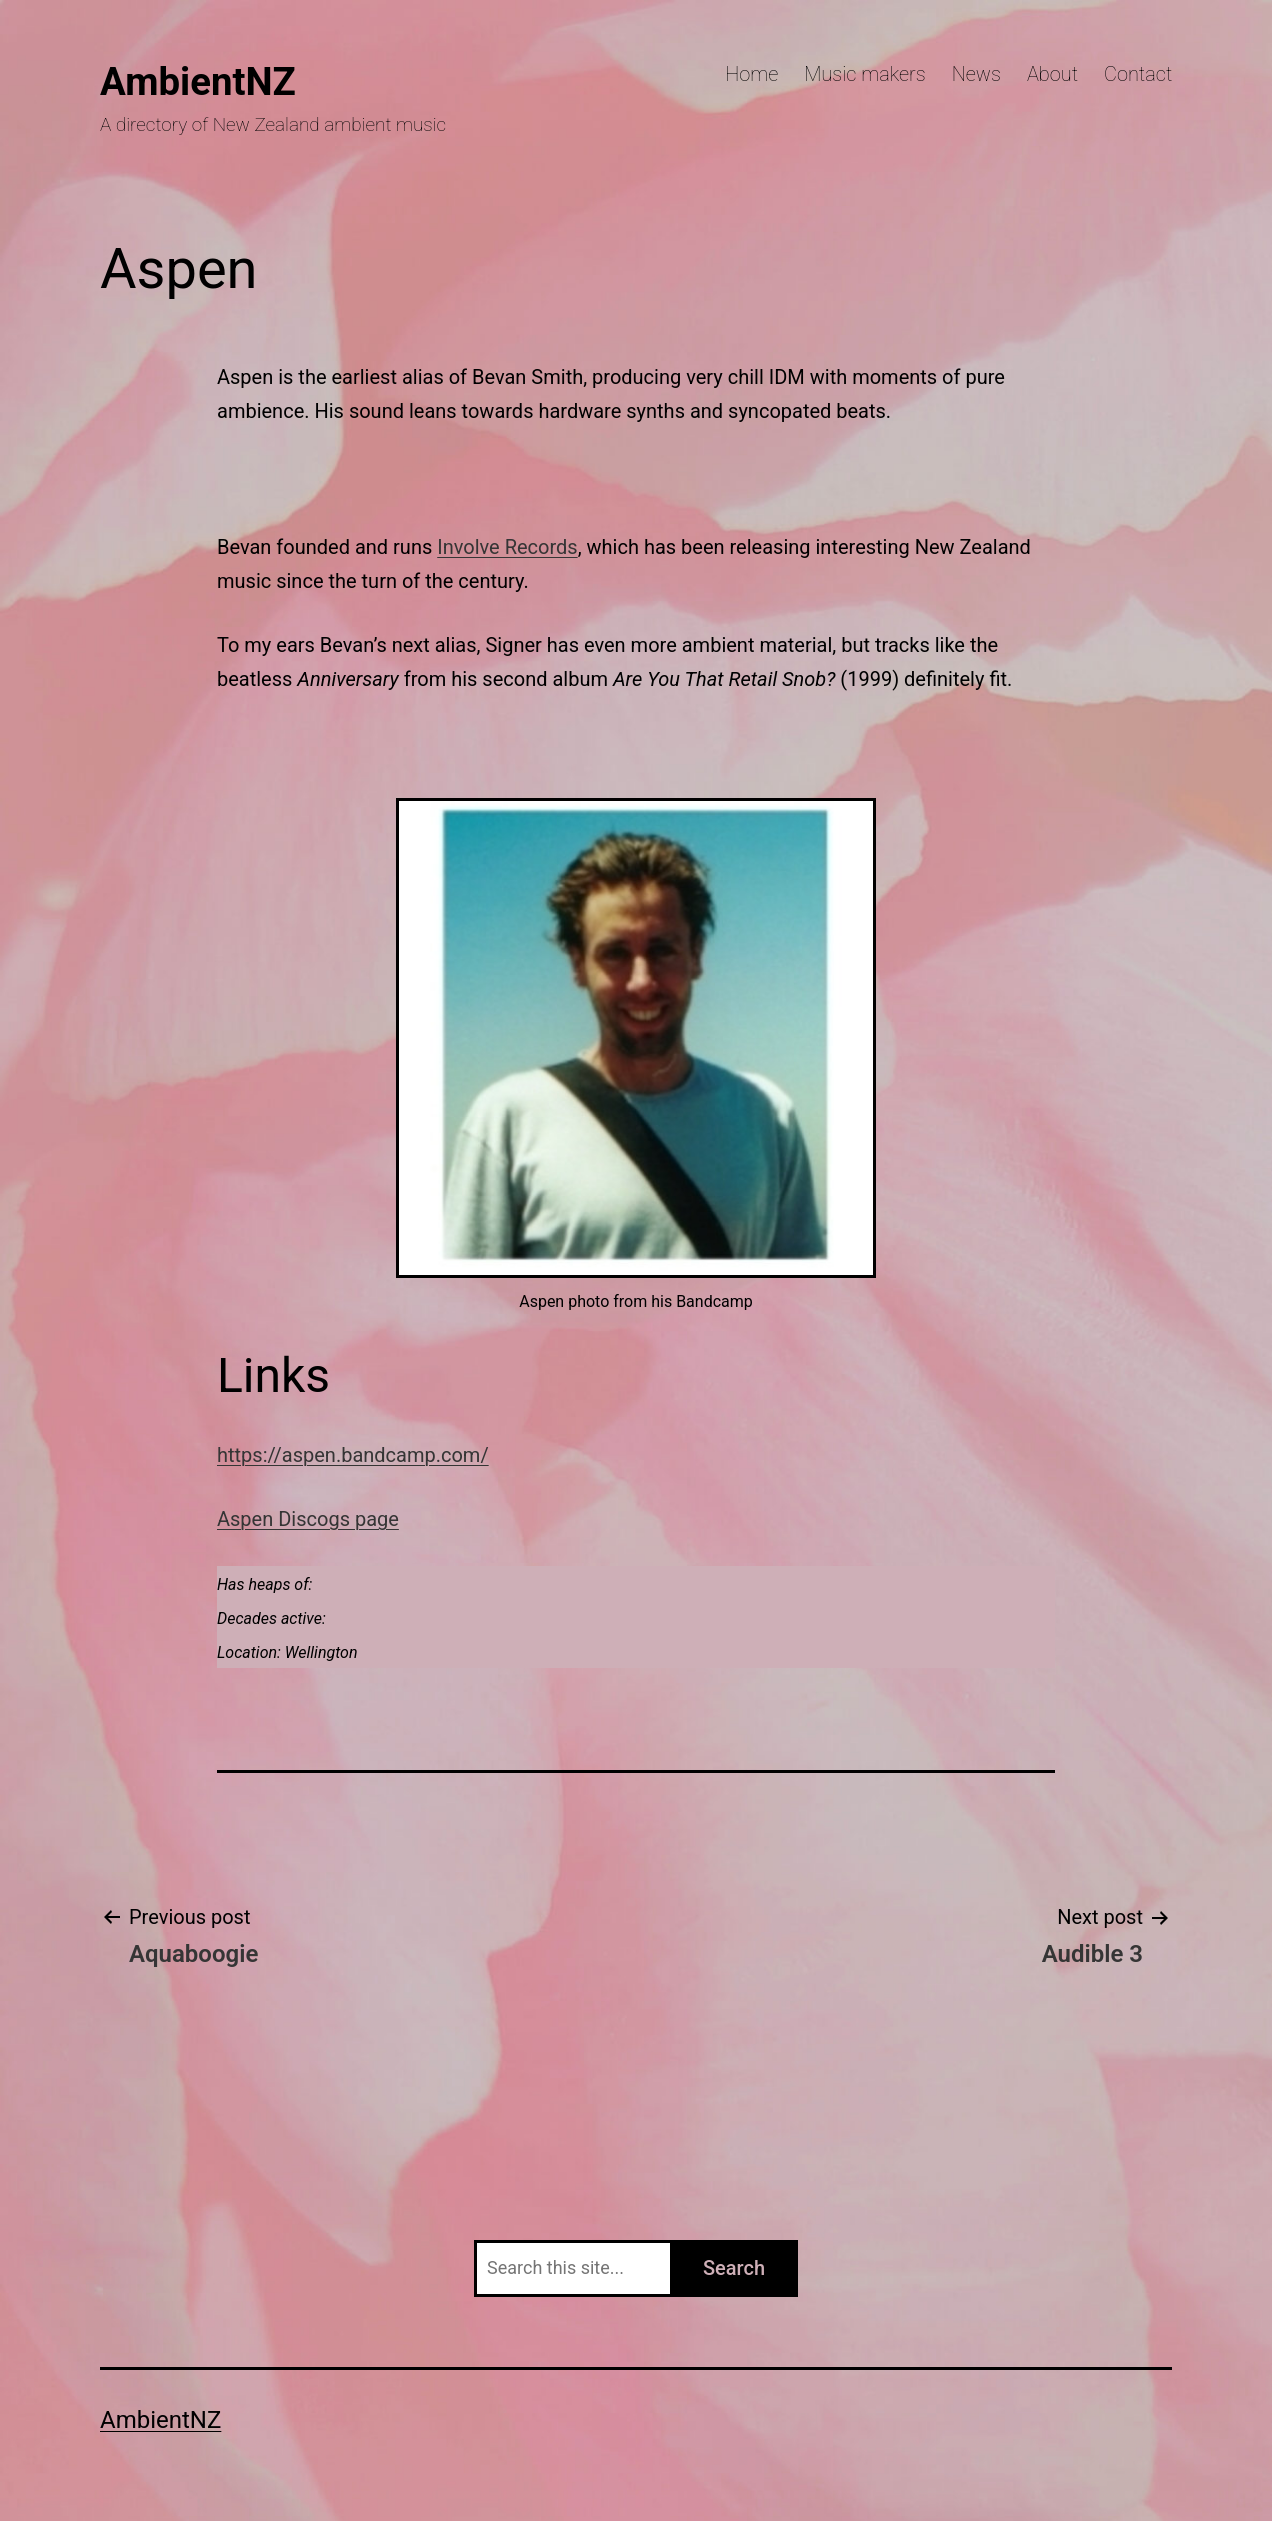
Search (734, 2268)
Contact (1138, 74)
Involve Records (507, 547)
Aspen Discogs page (308, 1519)
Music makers (865, 74)
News (976, 74)
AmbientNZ (198, 81)
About (1052, 74)
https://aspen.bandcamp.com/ (353, 1455)
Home (751, 74)
